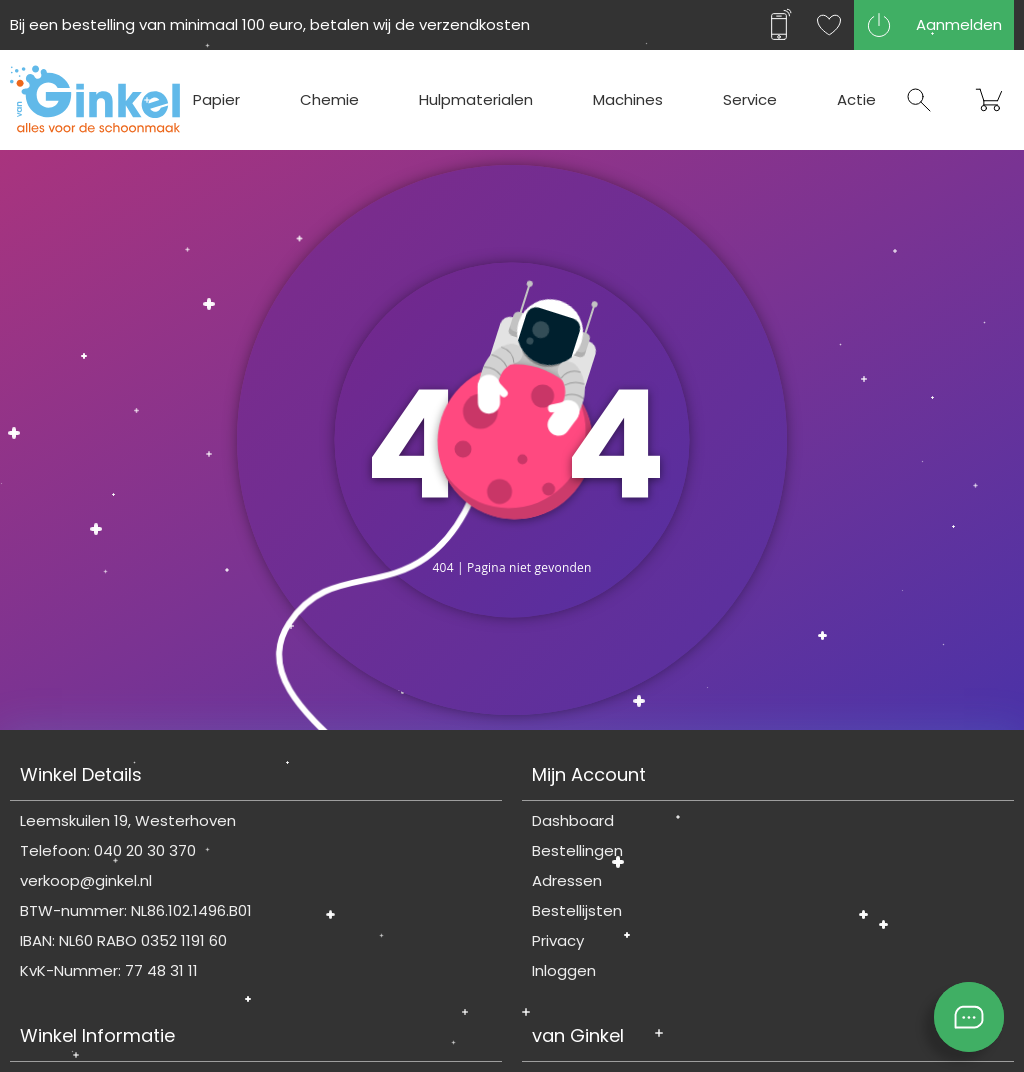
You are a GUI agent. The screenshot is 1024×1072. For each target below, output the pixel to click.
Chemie (329, 99)
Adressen (567, 880)
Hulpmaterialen (476, 99)
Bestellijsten (577, 910)
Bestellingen (577, 850)
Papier (216, 99)
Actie (856, 99)
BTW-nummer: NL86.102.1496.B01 (136, 910)
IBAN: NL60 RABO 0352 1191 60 (123, 940)
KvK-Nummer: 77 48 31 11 (109, 970)
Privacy (558, 940)
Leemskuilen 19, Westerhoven (128, 820)
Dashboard (573, 820)
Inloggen (564, 970)
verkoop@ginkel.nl (86, 880)
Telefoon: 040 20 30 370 (108, 850)
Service (750, 99)
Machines (628, 99)
